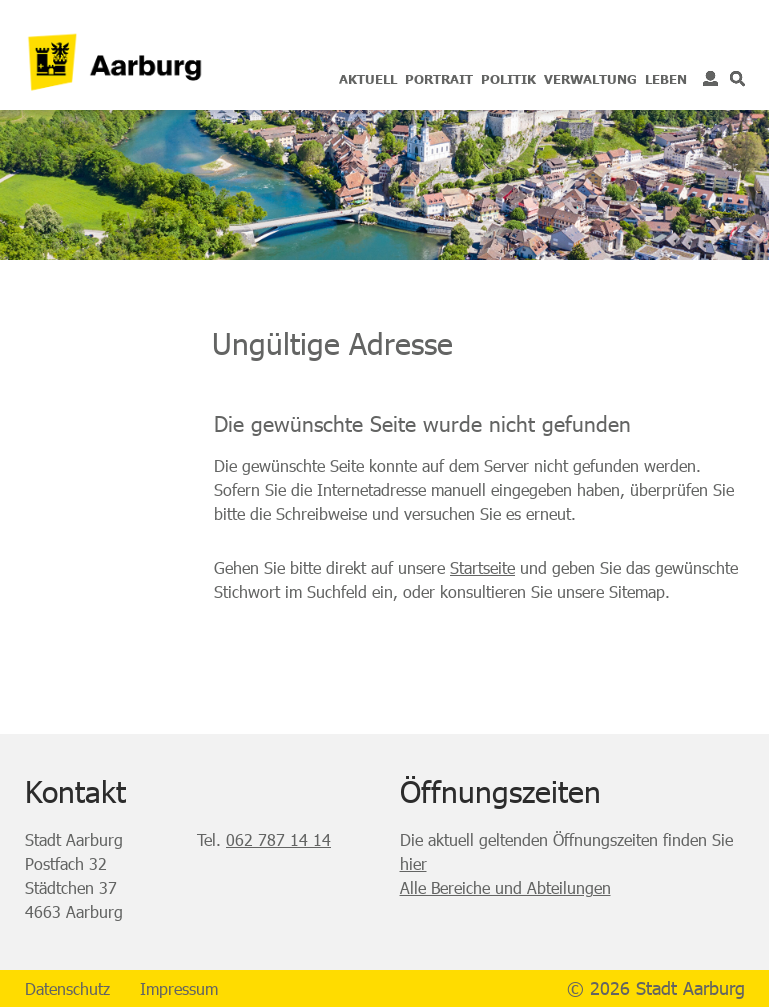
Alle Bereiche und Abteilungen (505, 887)
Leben (666, 79)
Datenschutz (67, 988)
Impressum (179, 988)
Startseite (482, 567)
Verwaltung (590, 79)
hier (413, 863)
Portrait (439, 79)
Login (710, 78)
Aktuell (368, 79)
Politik (508, 79)
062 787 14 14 (278, 839)
